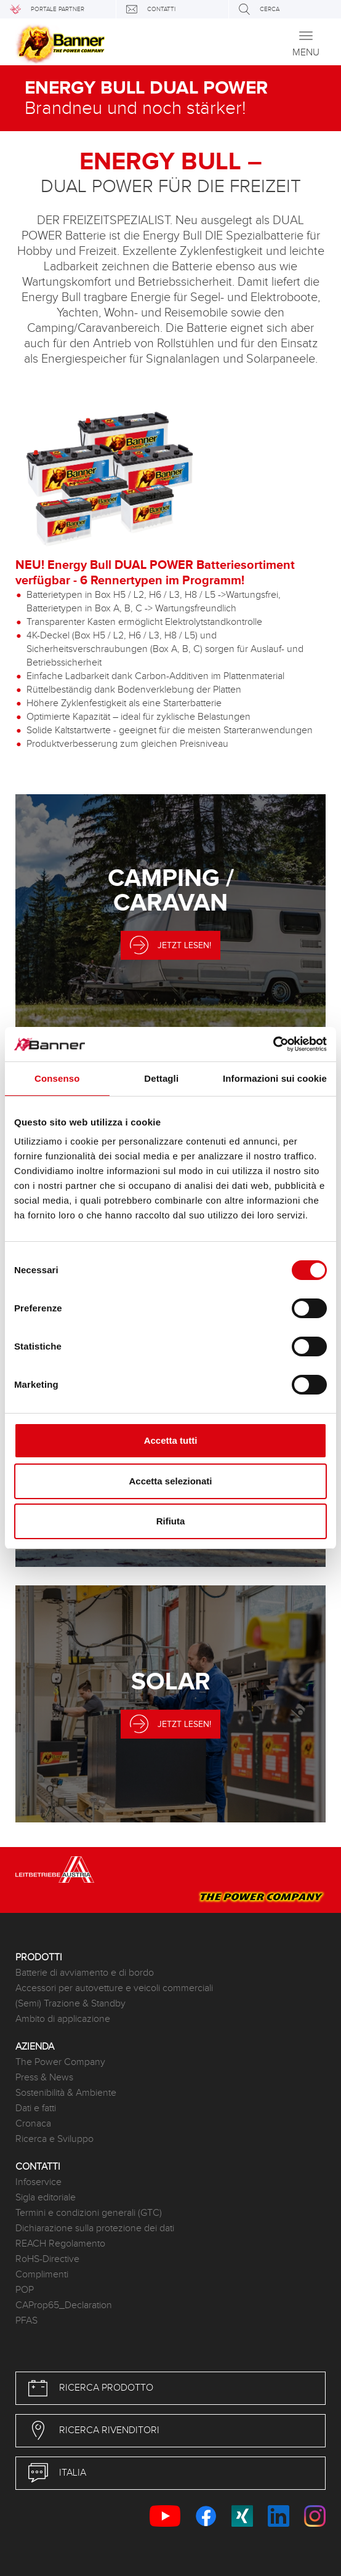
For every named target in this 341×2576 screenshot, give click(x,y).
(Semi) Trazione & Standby (70, 2004)
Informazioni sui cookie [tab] (275, 1078)
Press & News (44, 2077)
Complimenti (41, 2274)
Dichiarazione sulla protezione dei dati (94, 2228)
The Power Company (60, 2062)
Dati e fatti (35, 2108)
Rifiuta (170, 1521)
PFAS (26, 2321)
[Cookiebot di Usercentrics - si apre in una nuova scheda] (273, 1044)
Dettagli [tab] (161, 1078)
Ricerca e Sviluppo (54, 2139)
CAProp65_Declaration (63, 2305)
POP (24, 2290)
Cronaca (33, 2124)
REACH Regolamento (60, 2244)
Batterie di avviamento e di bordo (84, 1973)
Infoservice (38, 2182)
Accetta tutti (171, 1440)
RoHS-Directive (47, 2259)
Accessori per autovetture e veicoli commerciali (114, 1988)
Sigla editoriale (45, 2198)
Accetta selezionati (170, 1481)
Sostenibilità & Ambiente (65, 2093)
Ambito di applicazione (62, 2019)
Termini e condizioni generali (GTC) (88, 2213)
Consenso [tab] (56, 1078)
